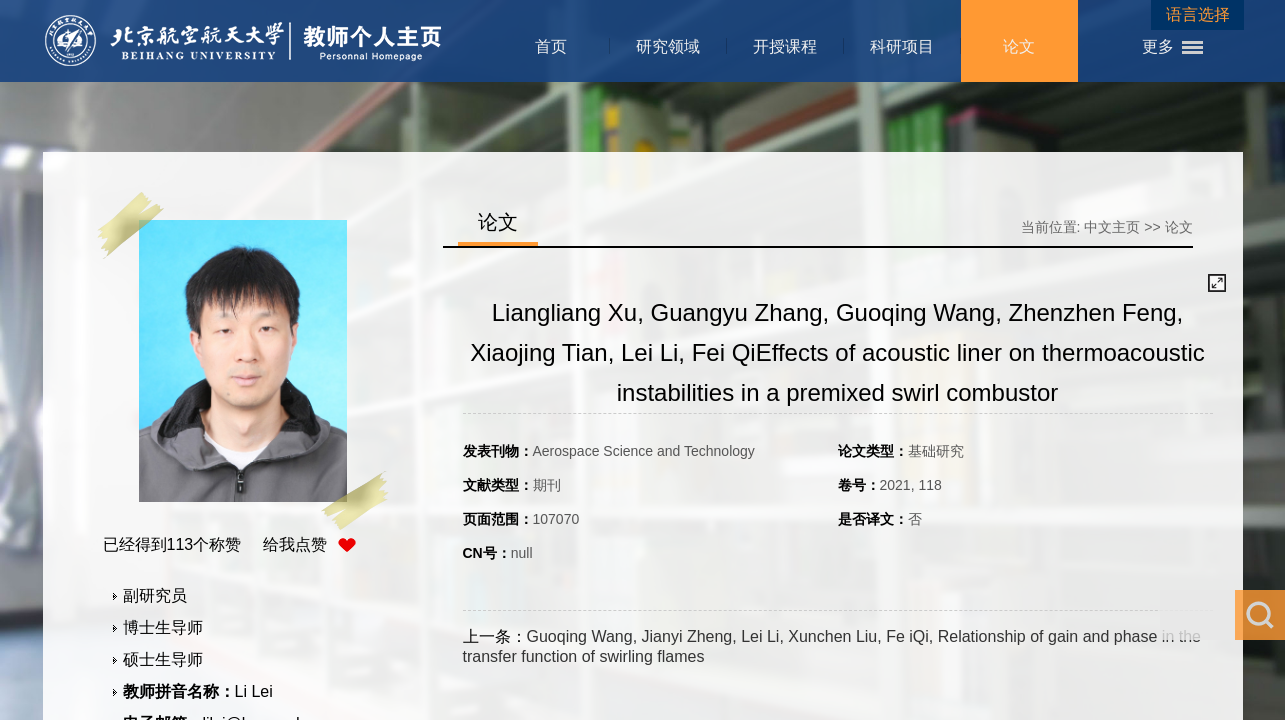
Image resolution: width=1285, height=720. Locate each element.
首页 (551, 46)
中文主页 (1112, 227)
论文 (1019, 46)
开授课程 (785, 46)
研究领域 (668, 46)
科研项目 (902, 46)
